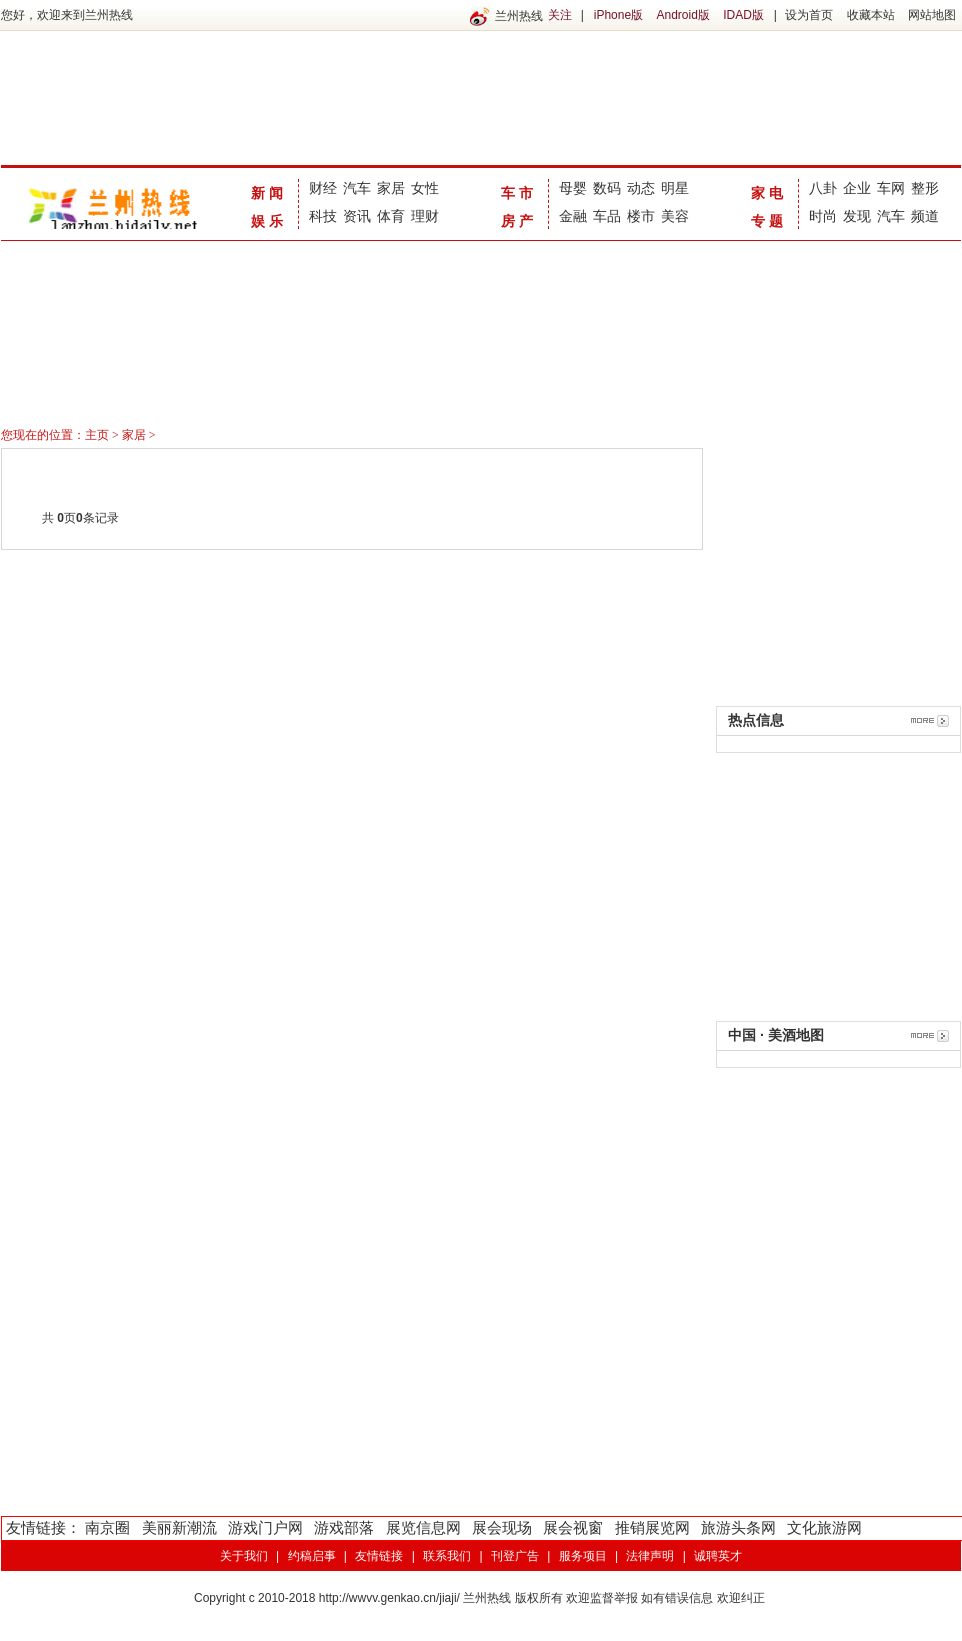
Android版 (682, 15)
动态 (641, 188)
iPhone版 (618, 15)
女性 (425, 188)
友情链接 (379, 1556)
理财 (425, 216)
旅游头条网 (738, 1527)
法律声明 (650, 1556)
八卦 (823, 188)
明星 (675, 188)
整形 (925, 188)
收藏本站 (871, 15)
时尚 (823, 216)
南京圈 (107, 1527)
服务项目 (583, 1556)
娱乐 (269, 221)
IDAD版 (743, 15)
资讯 (357, 216)
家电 (769, 193)
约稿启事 (312, 1556)
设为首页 (809, 15)
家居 (391, 188)
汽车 (357, 188)
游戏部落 (344, 1527)
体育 (391, 216)
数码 (607, 188)
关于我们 (244, 1556)
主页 (97, 435)
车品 (607, 216)
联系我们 (447, 1556)
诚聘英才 (718, 1556)
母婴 (573, 188)
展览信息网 (423, 1527)
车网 (891, 188)
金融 (573, 216)
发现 (857, 216)
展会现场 (502, 1527)
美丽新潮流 (179, 1527)
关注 (560, 15)
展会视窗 (573, 1527)
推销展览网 (652, 1527)
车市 (519, 193)
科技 (323, 216)
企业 (857, 188)
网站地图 (932, 15)
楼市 (641, 216)
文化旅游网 (824, 1527)
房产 (519, 221)
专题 (769, 221)
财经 (323, 188)
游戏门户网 (265, 1527)
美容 (675, 216)
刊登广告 (515, 1556)
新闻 (269, 193)
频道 (925, 216)
